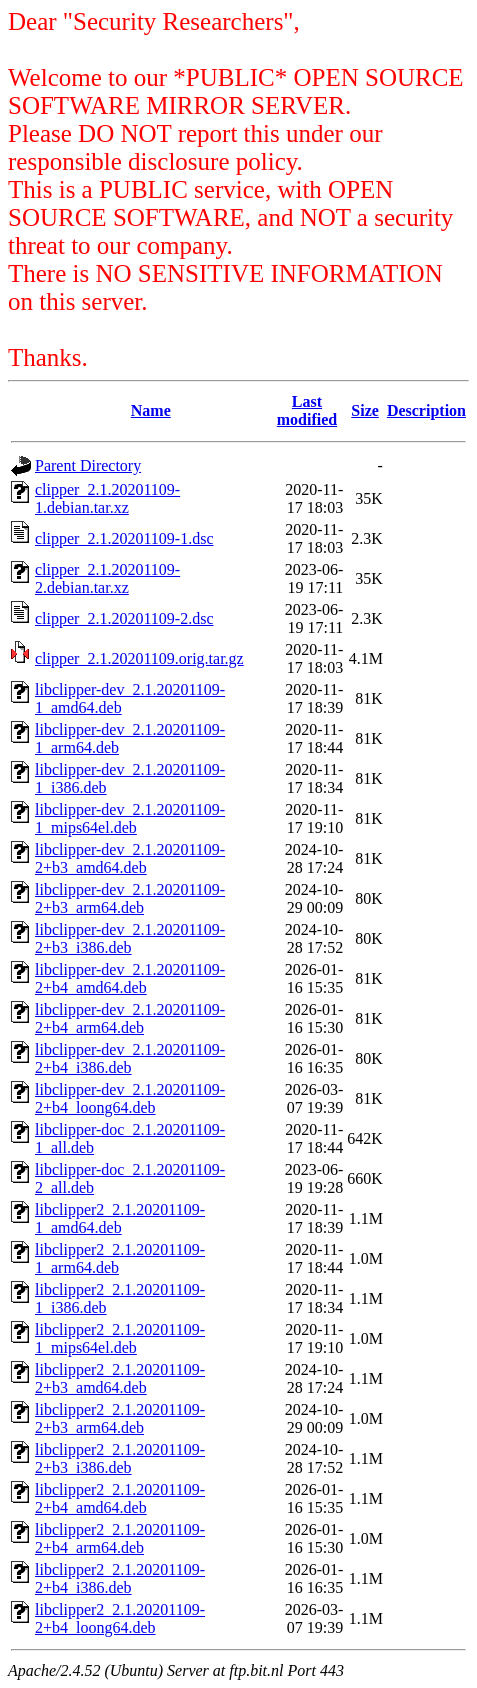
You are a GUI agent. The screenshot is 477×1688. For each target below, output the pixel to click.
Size (365, 410)
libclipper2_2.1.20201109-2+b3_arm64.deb (120, 1418)
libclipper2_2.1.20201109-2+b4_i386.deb (120, 1578)
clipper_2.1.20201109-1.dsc (124, 538)
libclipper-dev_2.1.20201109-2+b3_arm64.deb (130, 898)
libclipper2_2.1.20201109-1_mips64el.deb (120, 1338)
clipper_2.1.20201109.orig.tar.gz (139, 658)
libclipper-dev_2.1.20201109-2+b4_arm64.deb (130, 1018)
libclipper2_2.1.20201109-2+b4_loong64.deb (120, 1618)
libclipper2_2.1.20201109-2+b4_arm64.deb (120, 1538)
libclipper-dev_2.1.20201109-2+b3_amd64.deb (130, 858)
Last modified (307, 410)
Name (151, 410)
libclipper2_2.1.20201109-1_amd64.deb (120, 1218)
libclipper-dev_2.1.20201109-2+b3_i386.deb (130, 938)
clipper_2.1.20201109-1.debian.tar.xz (107, 498)
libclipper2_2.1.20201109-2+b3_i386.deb (120, 1458)
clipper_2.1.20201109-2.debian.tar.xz (107, 578)
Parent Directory (88, 465)
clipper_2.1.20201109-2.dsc (124, 618)
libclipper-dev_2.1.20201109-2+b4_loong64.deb (130, 1098)
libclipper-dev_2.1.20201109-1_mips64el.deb (130, 818)
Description (426, 410)
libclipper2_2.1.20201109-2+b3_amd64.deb (120, 1378)
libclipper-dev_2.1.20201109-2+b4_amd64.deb (130, 978)
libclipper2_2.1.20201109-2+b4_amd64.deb (120, 1498)
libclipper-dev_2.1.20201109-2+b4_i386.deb (130, 1058)
